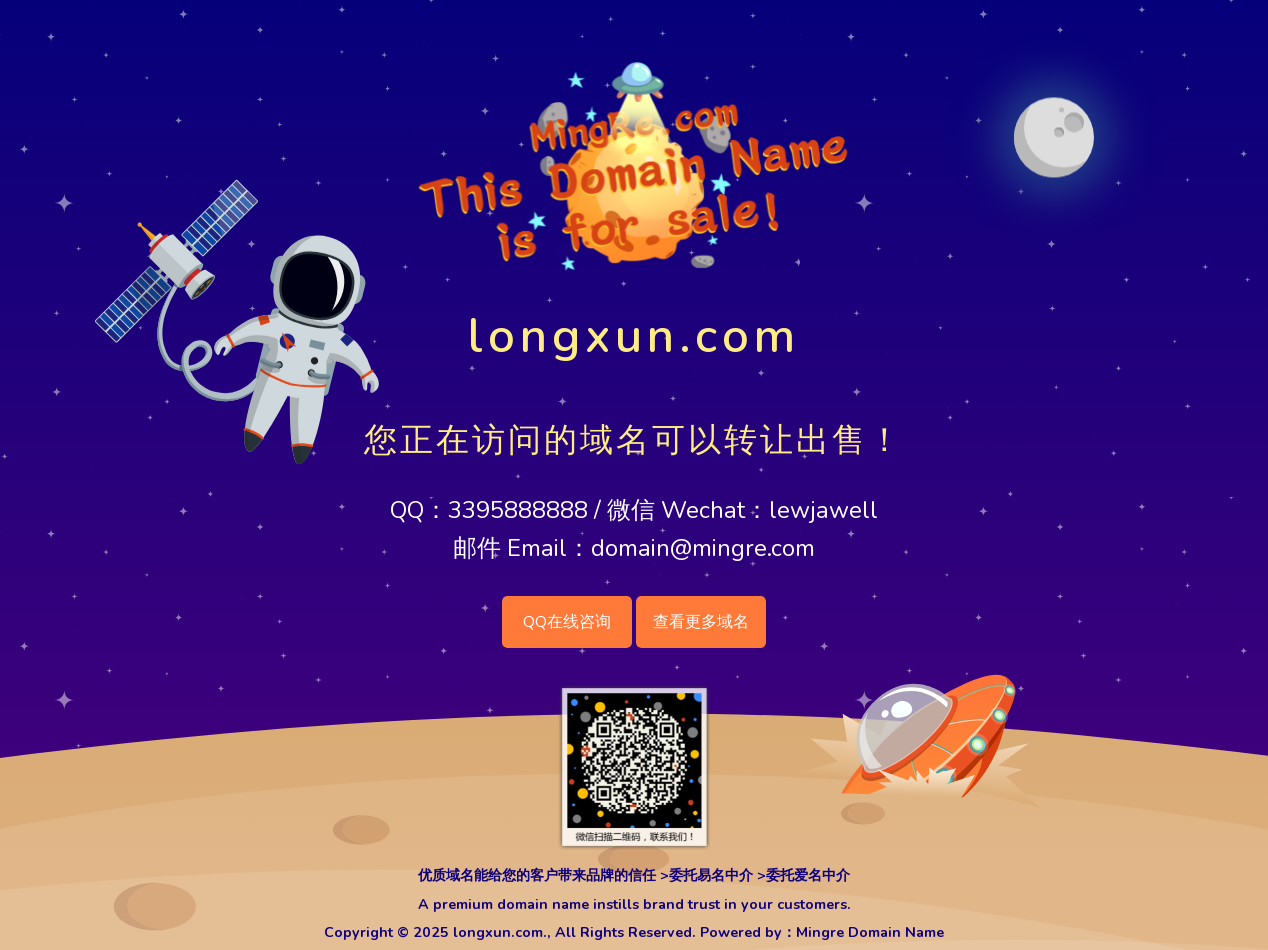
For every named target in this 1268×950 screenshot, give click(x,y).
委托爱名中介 (808, 875)
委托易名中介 (711, 875)
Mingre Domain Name (870, 932)
